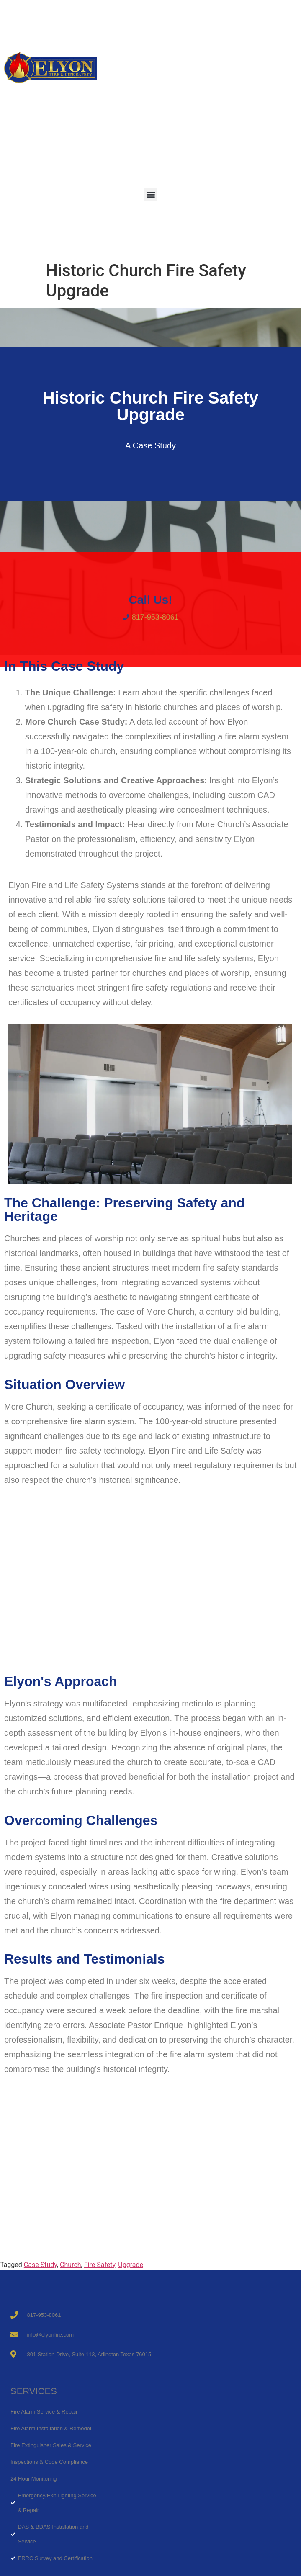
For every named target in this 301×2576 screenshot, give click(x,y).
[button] (150, 194)
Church (70, 2265)
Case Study (40, 2265)
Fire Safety (100, 2265)
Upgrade (130, 2265)
